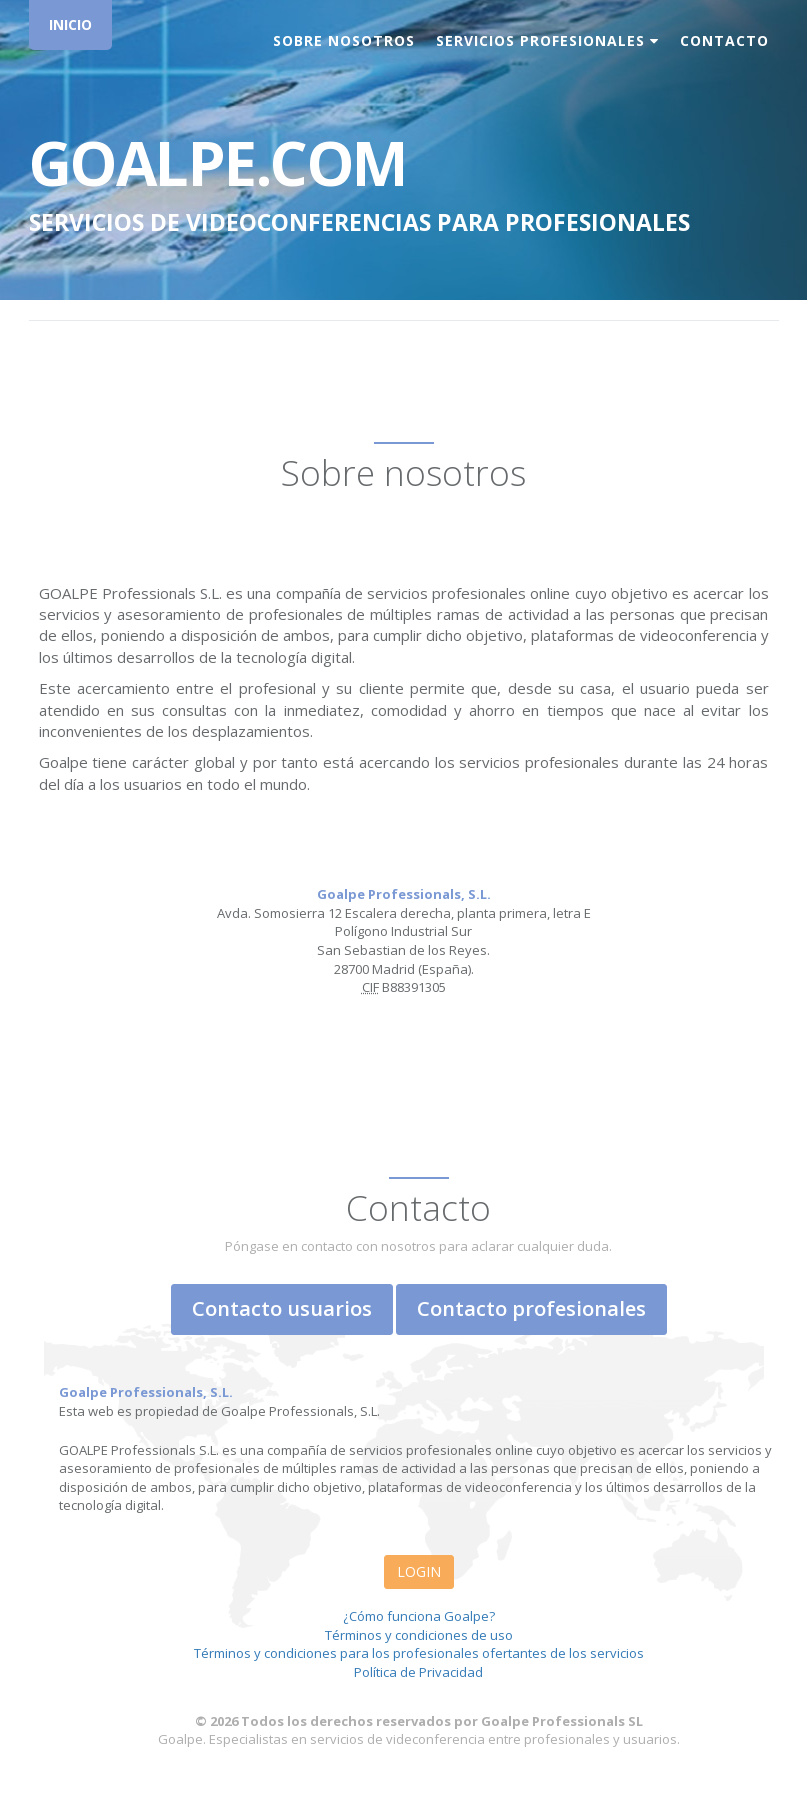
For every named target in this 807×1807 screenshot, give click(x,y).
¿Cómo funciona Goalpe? (419, 1616)
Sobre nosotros (344, 40)
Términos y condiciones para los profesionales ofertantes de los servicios (419, 1653)
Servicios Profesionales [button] (547, 40)
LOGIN (419, 1571)
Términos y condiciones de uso (419, 1635)
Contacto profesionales (531, 1308)
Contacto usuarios (282, 1308)
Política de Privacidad (418, 1672)
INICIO (70, 24)
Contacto (724, 40)
